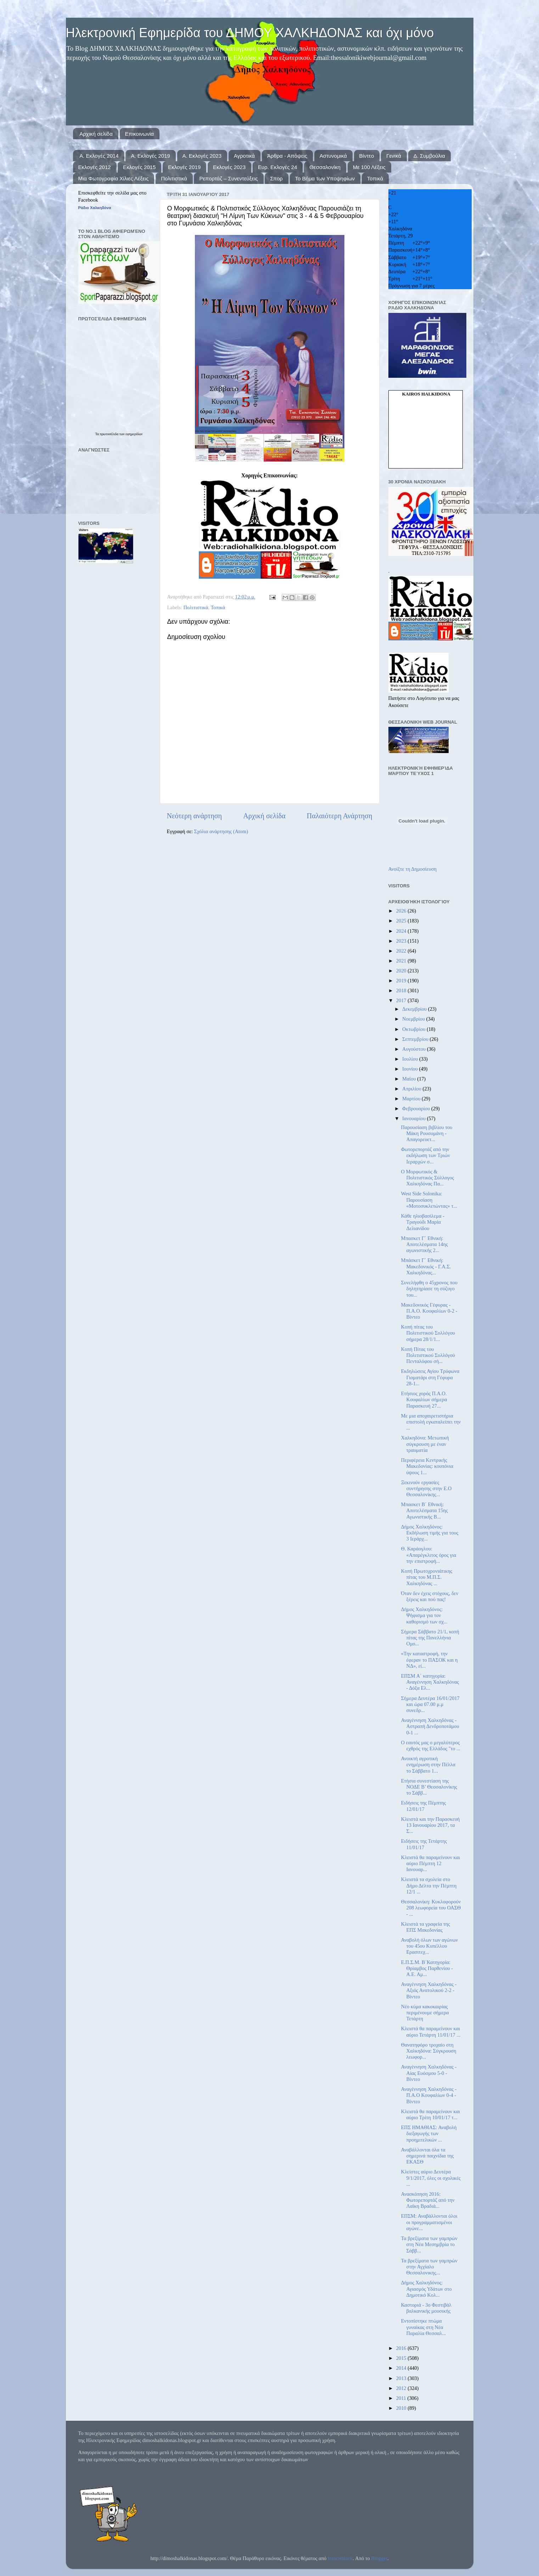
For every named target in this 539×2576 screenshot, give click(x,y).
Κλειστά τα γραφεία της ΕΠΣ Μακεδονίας (425, 1927)
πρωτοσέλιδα (109, 434)
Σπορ (276, 178)
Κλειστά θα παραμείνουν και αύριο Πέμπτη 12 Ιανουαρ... (430, 1863)
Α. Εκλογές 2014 (98, 156)
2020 (402, 970)
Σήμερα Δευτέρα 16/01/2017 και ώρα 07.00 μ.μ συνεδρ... (430, 1704)
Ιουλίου (410, 1059)
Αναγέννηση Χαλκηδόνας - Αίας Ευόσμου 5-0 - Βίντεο (428, 2073)
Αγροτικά (244, 156)
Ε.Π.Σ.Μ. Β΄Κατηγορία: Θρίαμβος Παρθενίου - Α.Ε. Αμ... (427, 1968)
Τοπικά (375, 178)
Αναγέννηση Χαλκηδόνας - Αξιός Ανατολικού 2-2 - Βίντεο (428, 1990)
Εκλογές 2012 (94, 167)
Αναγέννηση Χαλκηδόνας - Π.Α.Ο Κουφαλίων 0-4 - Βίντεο (428, 2095)
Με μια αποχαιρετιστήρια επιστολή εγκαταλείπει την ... (431, 1422)
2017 (402, 1000)
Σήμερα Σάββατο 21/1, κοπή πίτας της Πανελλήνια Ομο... (430, 1638)
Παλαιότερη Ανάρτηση (339, 816)
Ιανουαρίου (414, 1118)
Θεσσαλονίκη (325, 167)
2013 (402, 2378)
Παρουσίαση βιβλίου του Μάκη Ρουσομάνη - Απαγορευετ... (426, 1133)
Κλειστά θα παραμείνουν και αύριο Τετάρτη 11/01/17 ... (430, 2031)
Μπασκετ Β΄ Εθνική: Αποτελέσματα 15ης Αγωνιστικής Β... (424, 1511)
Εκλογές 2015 (139, 167)
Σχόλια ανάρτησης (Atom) (221, 831)
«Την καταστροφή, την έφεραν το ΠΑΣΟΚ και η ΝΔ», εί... (429, 1660)
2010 (402, 2408)
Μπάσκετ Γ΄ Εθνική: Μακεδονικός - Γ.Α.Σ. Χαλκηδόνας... (426, 1266)
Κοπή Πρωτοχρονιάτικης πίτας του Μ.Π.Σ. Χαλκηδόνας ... (426, 1577)
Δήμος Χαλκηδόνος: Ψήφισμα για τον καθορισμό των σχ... (424, 1615)
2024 (402, 931)
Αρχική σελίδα (96, 134)
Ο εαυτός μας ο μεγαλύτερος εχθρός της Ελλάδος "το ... (430, 1745)
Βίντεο (366, 156)
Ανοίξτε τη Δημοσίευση (412, 869)
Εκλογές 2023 (229, 167)
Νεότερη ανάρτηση (194, 816)
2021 (402, 961)
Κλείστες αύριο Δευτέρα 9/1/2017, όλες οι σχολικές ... (430, 2178)
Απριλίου (412, 1088)
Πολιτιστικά (174, 178)
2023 (402, 941)
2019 (402, 980)
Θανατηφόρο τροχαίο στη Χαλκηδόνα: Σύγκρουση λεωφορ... (428, 2051)
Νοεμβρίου (414, 1019)
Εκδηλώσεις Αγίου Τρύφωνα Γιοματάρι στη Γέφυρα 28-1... (430, 1377)
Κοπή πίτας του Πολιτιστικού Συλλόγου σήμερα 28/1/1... (428, 1333)
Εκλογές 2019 (184, 167)
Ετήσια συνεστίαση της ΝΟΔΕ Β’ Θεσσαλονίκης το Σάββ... (429, 1787)
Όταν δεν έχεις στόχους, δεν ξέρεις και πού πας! (429, 1596)
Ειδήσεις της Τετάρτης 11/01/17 (424, 1844)
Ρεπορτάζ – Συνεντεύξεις (228, 178)
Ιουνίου (410, 1069)
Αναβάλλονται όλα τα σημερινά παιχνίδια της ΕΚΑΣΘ (427, 2156)
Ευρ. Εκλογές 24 (277, 167)
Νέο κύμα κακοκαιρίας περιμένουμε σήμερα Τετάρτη (425, 2013)
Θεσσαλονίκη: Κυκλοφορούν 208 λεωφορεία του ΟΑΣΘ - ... (431, 1908)
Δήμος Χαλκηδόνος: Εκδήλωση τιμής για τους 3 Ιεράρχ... (429, 1533)
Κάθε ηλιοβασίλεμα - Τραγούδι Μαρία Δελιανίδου (422, 1222)
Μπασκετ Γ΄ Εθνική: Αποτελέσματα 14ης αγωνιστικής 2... (424, 1244)
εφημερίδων (133, 434)
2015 (402, 2358)
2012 (402, 2388)
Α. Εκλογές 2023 (202, 156)
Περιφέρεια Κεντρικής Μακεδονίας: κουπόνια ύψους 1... (427, 1466)
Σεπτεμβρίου (416, 1039)
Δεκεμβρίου (415, 1009)
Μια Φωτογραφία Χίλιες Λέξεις (113, 178)
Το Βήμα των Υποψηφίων (325, 178)
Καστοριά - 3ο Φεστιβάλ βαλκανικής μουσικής (426, 2308)
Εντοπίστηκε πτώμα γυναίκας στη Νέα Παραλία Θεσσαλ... (423, 2327)
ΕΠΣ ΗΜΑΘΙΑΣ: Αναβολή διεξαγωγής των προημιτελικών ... (428, 2134)
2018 (402, 990)
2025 (402, 921)
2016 (402, 2348)
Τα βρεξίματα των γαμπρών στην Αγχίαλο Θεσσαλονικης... (429, 2267)
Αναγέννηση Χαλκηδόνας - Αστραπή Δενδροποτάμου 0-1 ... (430, 1726)
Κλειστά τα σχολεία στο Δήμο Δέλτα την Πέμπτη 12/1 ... (428, 1885)
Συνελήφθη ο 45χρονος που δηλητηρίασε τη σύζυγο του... (429, 1289)
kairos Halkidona (426, 394)
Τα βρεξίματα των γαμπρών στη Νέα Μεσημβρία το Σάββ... (429, 2244)
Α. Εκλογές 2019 (150, 156)
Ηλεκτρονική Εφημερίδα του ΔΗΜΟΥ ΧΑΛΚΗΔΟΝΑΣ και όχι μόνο (250, 33)
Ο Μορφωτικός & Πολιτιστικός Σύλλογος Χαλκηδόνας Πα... (427, 1178)
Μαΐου (409, 1079)
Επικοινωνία (139, 134)
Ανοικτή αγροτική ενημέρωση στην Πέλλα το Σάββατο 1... (428, 1765)
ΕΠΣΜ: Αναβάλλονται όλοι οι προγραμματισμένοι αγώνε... (429, 2222)
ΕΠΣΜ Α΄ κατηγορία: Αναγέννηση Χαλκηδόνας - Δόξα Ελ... (430, 1682)
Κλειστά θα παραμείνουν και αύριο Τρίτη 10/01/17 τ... (430, 2114)
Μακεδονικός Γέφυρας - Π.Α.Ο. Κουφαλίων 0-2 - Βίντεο (429, 1311)
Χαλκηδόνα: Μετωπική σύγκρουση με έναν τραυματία (425, 1444)
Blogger (379, 2558)
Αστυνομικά (333, 156)
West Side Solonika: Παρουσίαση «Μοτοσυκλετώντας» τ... (429, 1200)
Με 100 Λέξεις (369, 167)
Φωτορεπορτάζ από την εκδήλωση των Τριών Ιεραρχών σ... (425, 1155)
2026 (402, 911)
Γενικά (393, 156)
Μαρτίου (412, 1098)
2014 (402, 2368)
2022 (402, 951)
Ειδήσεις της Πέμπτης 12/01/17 (423, 1806)
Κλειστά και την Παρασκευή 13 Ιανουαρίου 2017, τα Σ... (430, 1825)
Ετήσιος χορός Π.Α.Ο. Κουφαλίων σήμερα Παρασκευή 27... (424, 1400)
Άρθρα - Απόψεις (287, 156)
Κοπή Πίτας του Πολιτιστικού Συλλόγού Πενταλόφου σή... (428, 1355)
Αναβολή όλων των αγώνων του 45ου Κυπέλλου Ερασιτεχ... (429, 1946)
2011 (402, 2398)
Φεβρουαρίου (416, 1108)
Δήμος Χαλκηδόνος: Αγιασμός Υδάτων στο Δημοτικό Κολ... (426, 2289)
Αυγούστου (414, 1049)
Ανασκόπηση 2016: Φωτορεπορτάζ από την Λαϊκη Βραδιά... (427, 2200)
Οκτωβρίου (414, 1029)
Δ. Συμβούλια (429, 156)
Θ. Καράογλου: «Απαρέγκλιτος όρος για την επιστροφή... (428, 1555)
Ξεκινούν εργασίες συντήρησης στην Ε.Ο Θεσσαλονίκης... (426, 1489)
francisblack (340, 2558)
